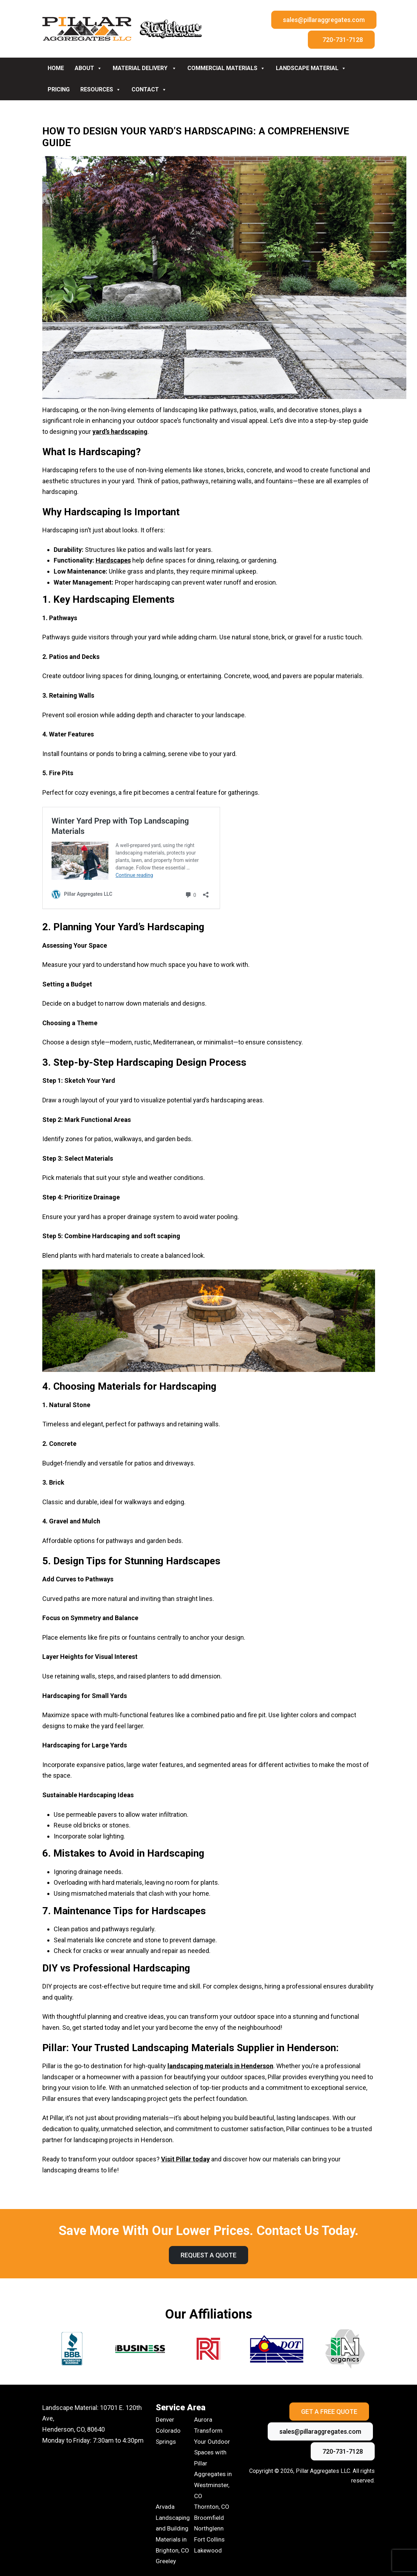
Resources (100, 89)
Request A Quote (208, 2255)
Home (56, 68)
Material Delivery (145, 68)
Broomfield (209, 2517)
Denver (165, 2419)
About (88, 68)
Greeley (166, 2561)
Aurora (203, 2419)
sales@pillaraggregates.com (324, 19)
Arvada (165, 2506)
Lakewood (208, 2550)
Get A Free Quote (329, 2411)
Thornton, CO (211, 2506)
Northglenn (209, 2528)
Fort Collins (209, 2539)
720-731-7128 (342, 39)
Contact (149, 89)
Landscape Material (311, 68)
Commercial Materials (226, 68)
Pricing (59, 89)
